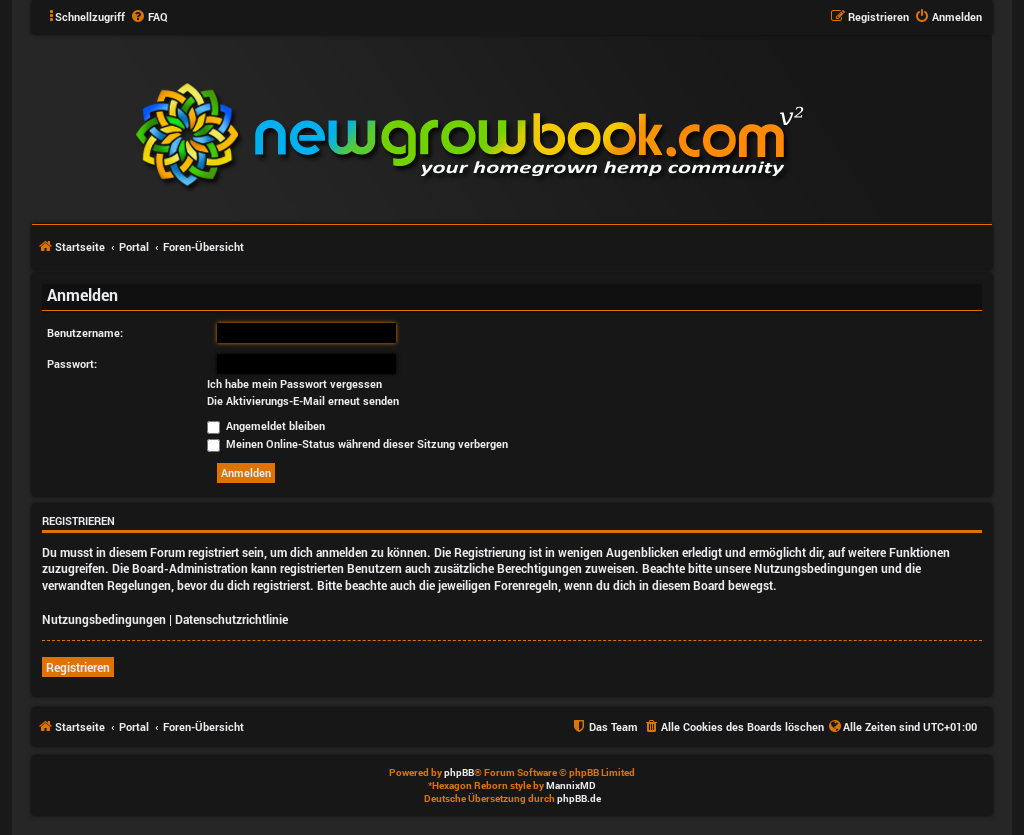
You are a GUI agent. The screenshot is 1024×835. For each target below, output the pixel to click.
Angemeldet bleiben (266, 425)
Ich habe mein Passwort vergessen (294, 384)
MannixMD (571, 785)
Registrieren (78, 667)
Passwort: (72, 363)
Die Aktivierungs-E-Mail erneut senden (303, 401)
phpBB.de (579, 798)
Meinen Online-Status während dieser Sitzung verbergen (357, 443)
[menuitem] (149, 17)
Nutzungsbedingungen (104, 619)
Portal (134, 246)
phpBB (459, 772)
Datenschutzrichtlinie (231, 619)
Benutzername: (85, 332)
